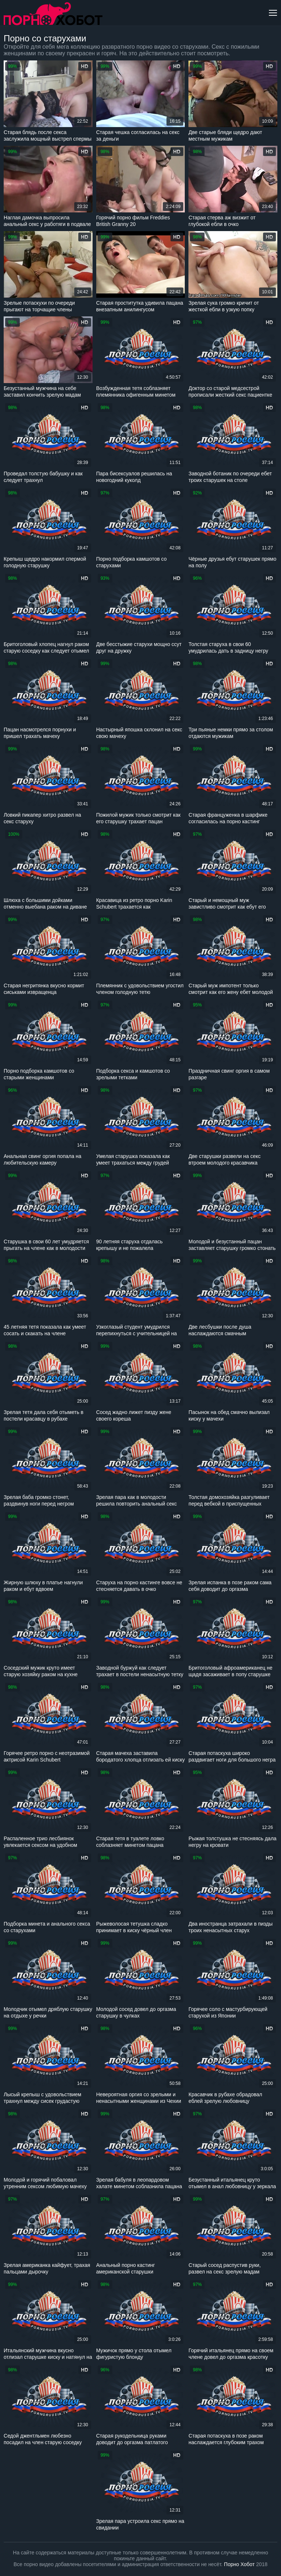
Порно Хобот (239, 2564)
